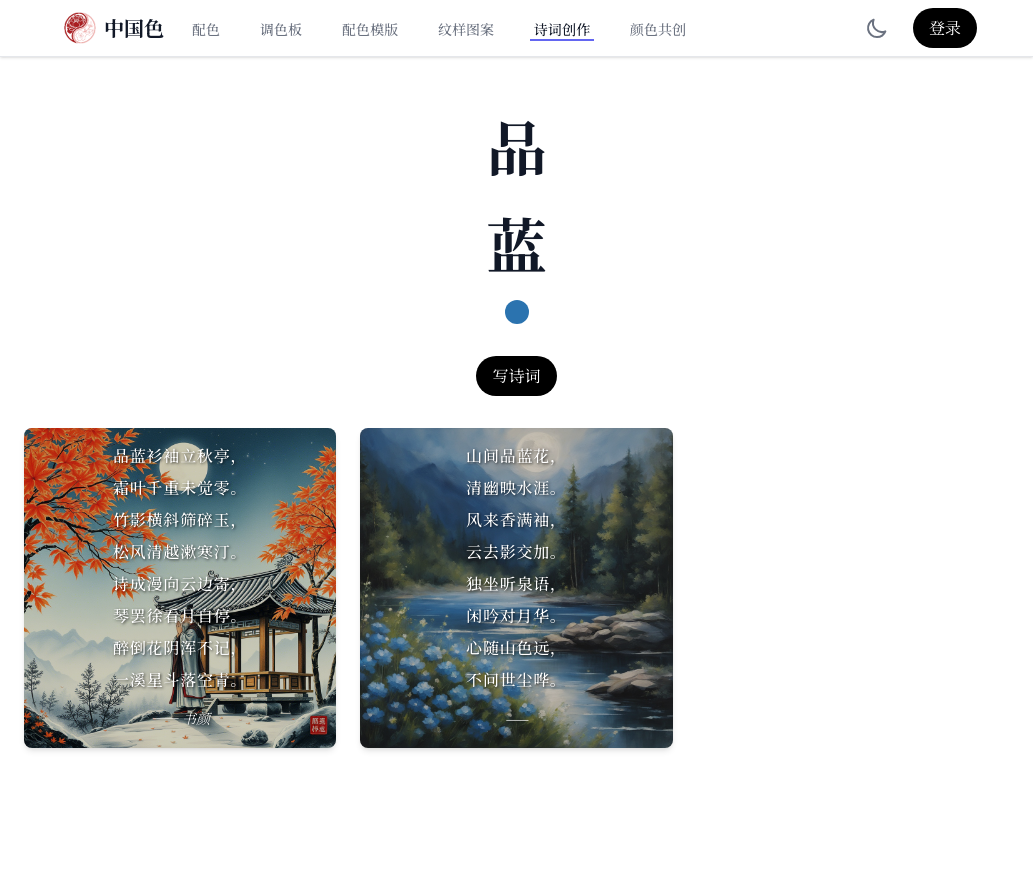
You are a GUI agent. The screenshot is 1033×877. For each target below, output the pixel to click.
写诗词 (516, 375)
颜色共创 (658, 29)
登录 (945, 27)
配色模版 (370, 29)
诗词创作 (562, 29)
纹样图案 (466, 29)
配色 (206, 29)
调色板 (281, 29)
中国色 (134, 28)
